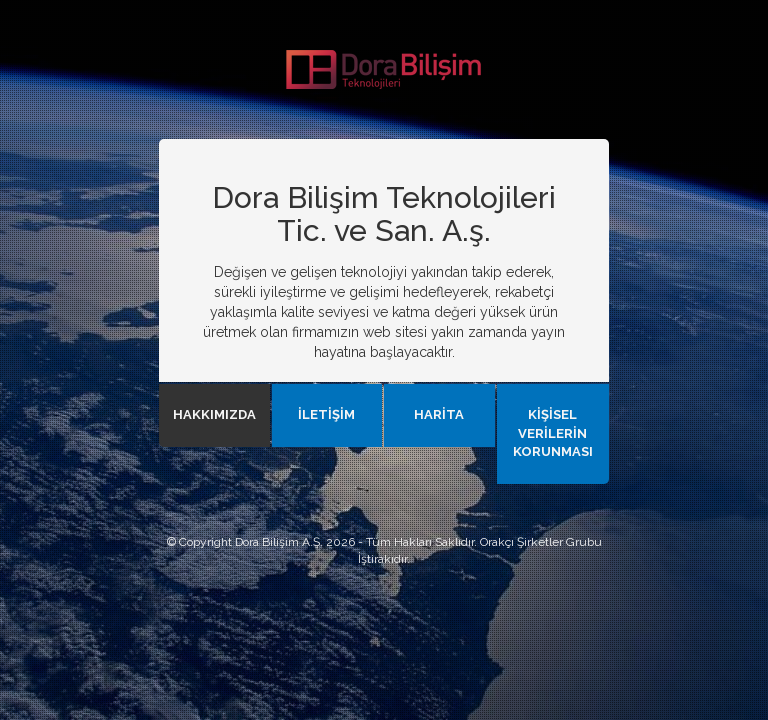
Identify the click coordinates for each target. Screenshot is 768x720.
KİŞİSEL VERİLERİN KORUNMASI (553, 433)
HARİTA (439, 414)
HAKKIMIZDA (214, 414)
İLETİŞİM (326, 414)
